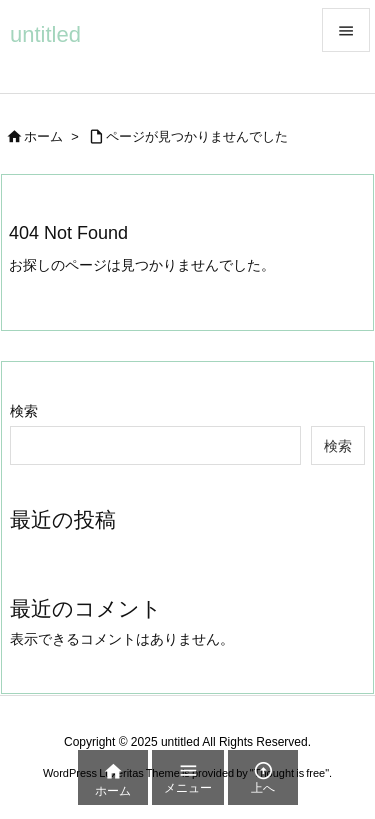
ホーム (43, 136)
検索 (24, 411)
